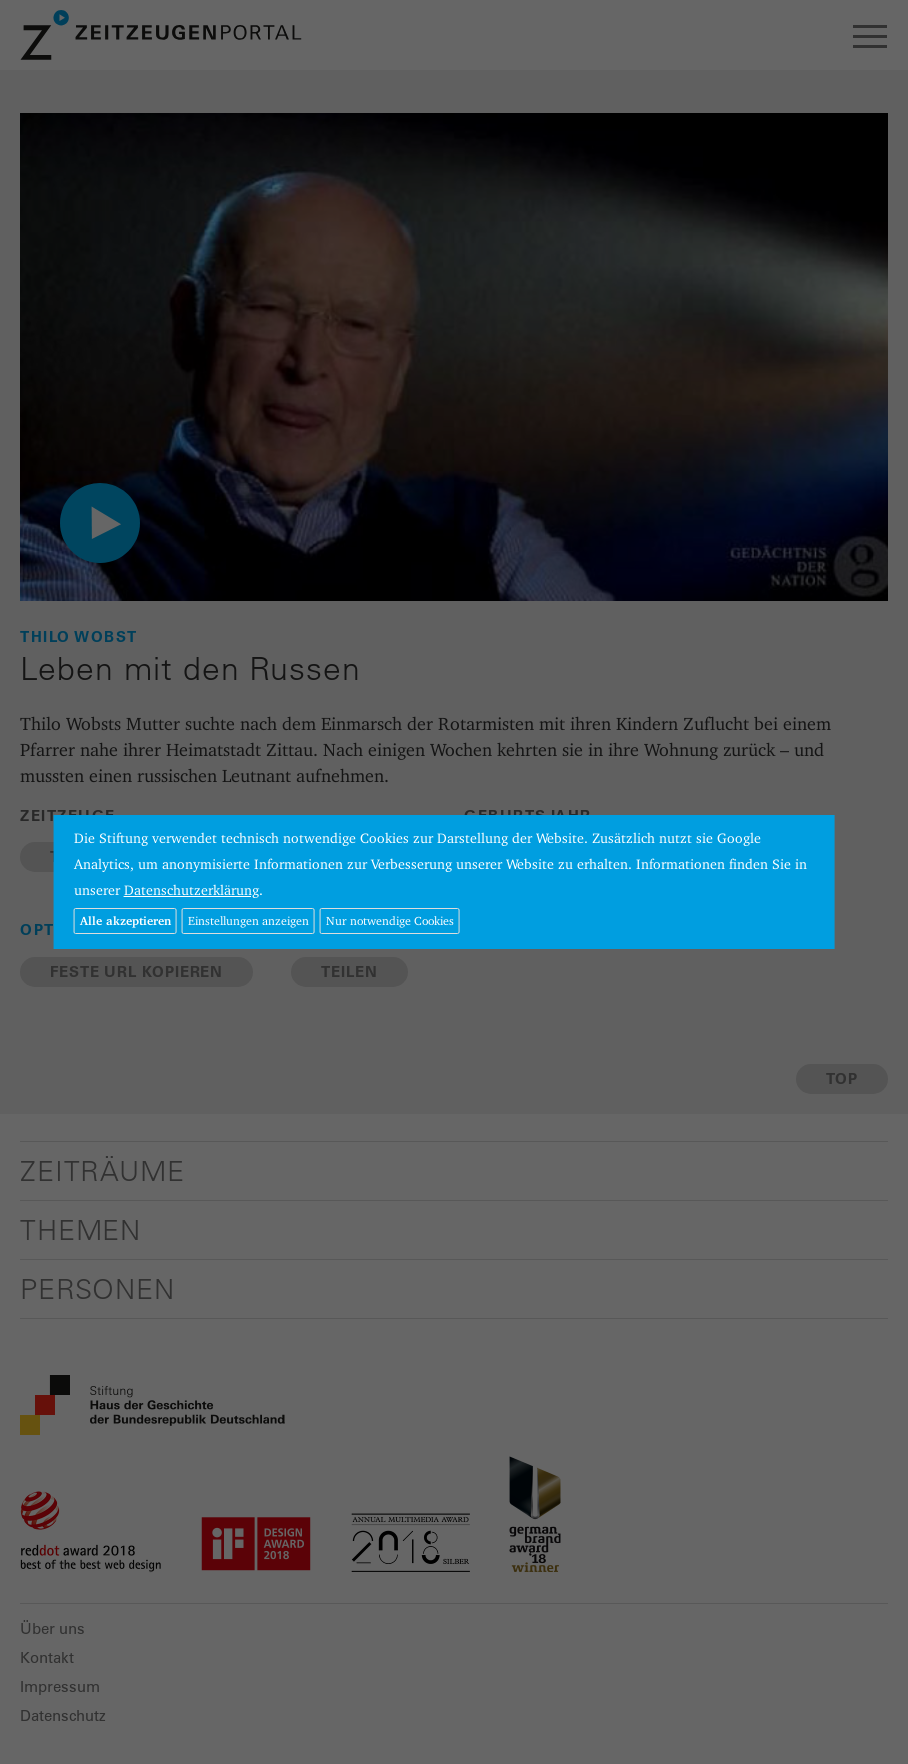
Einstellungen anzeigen (248, 920)
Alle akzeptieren (125, 920)
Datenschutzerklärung (191, 890)
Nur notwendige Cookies (390, 920)
